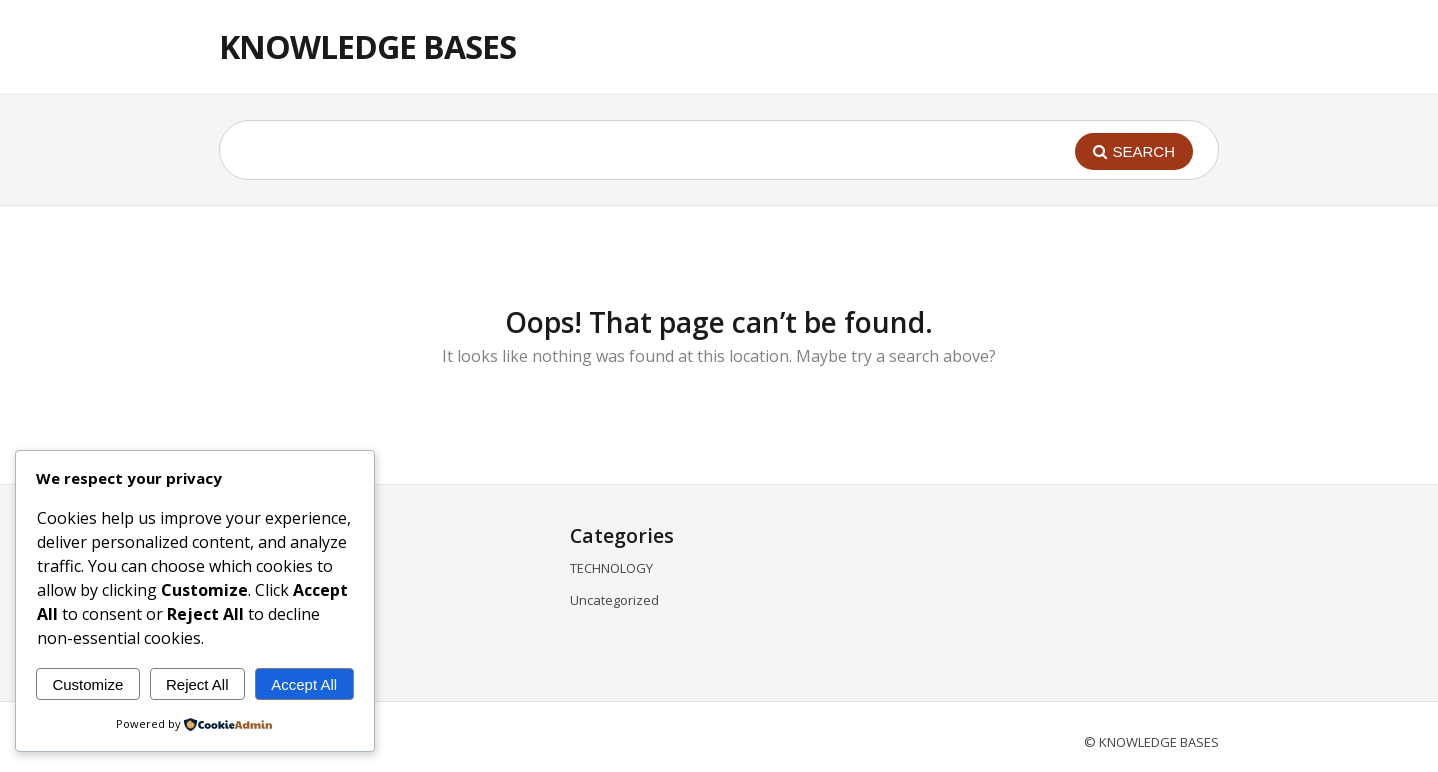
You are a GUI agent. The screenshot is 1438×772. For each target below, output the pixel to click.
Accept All (304, 684)
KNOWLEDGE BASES (367, 46)
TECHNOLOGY (611, 568)
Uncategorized (614, 600)
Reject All (197, 684)
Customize (87, 684)
